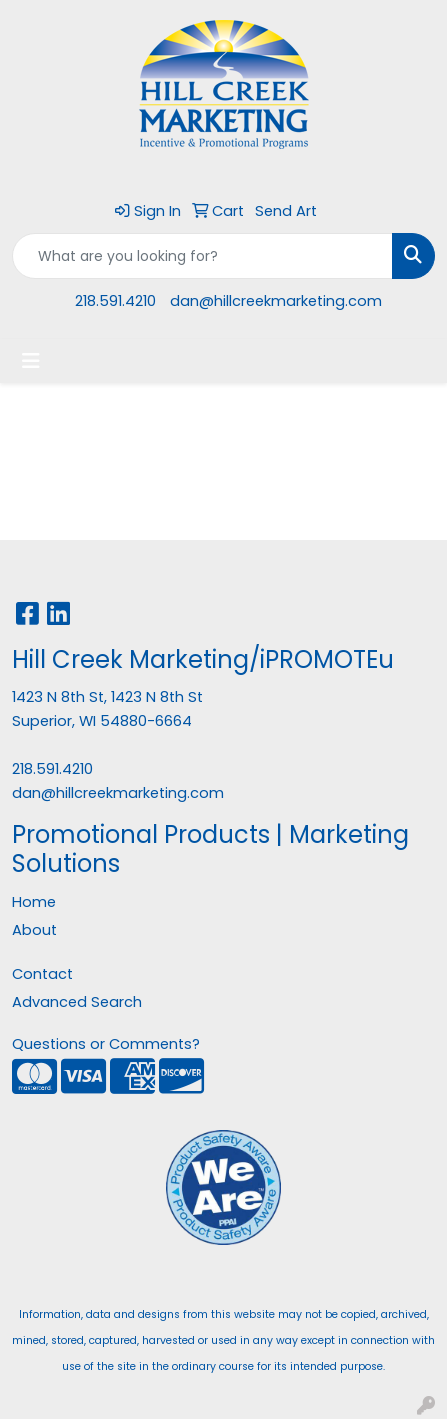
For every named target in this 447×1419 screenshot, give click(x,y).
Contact (42, 974)
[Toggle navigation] (31, 361)
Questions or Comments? (106, 1044)
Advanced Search (77, 1002)
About (34, 930)
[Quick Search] (202, 256)
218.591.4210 (115, 301)
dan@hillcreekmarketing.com (276, 301)
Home (34, 902)
